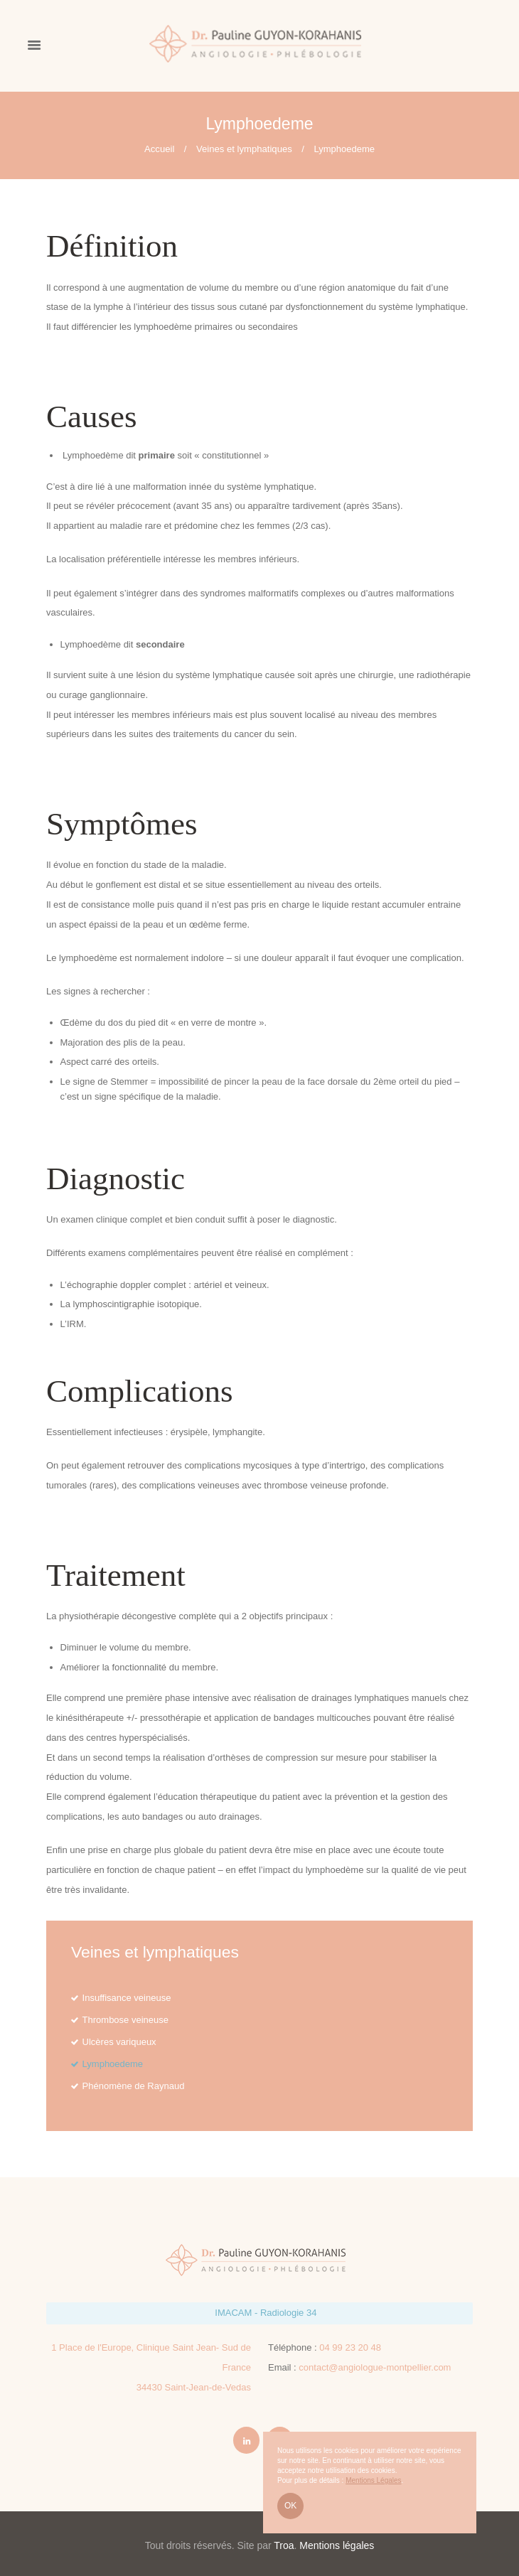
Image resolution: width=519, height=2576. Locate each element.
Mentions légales (336, 2545)
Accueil (159, 149)
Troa (284, 2545)
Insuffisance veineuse (126, 1997)
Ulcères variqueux (119, 2041)
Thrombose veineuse (125, 2019)
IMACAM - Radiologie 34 (265, 2312)
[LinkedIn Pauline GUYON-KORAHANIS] (246, 2440)
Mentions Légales (373, 2480)
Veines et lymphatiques (244, 149)
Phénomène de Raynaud (133, 2086)
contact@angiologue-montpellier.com (375, 2367)
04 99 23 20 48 (350, 2347)
